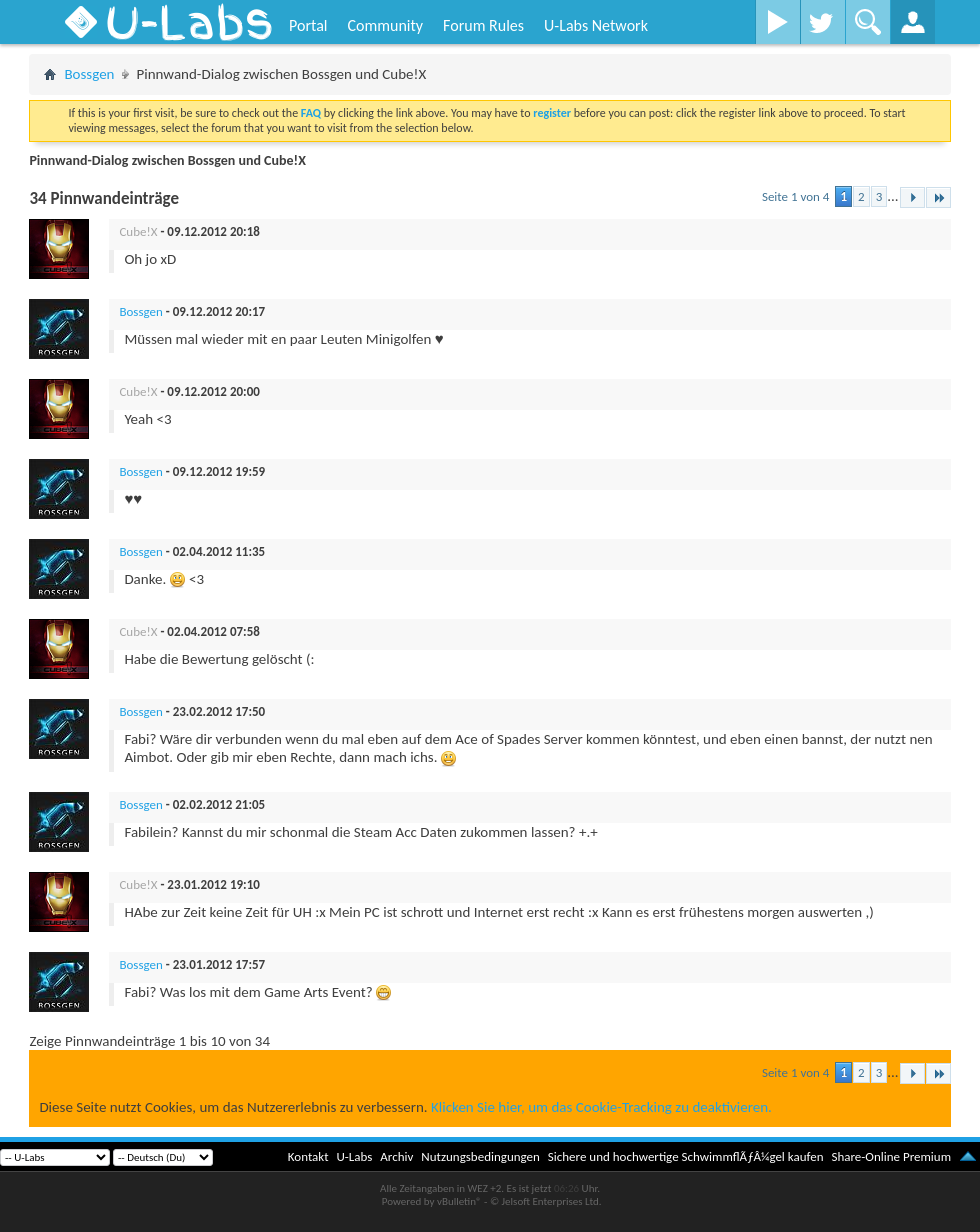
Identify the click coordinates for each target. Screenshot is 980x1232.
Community (385, 25)
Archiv (396, 1156)
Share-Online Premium (891, 1156)
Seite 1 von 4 (796, 196)
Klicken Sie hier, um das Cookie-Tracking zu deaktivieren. (601, 1107)
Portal (308, 25)
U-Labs (355, 1156)
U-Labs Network (596, 25)
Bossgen (89, 74)
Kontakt (308, 1156)
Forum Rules (483, 25)
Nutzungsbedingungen (480, 1156)
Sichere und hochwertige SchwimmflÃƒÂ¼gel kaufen (686, 1156)
